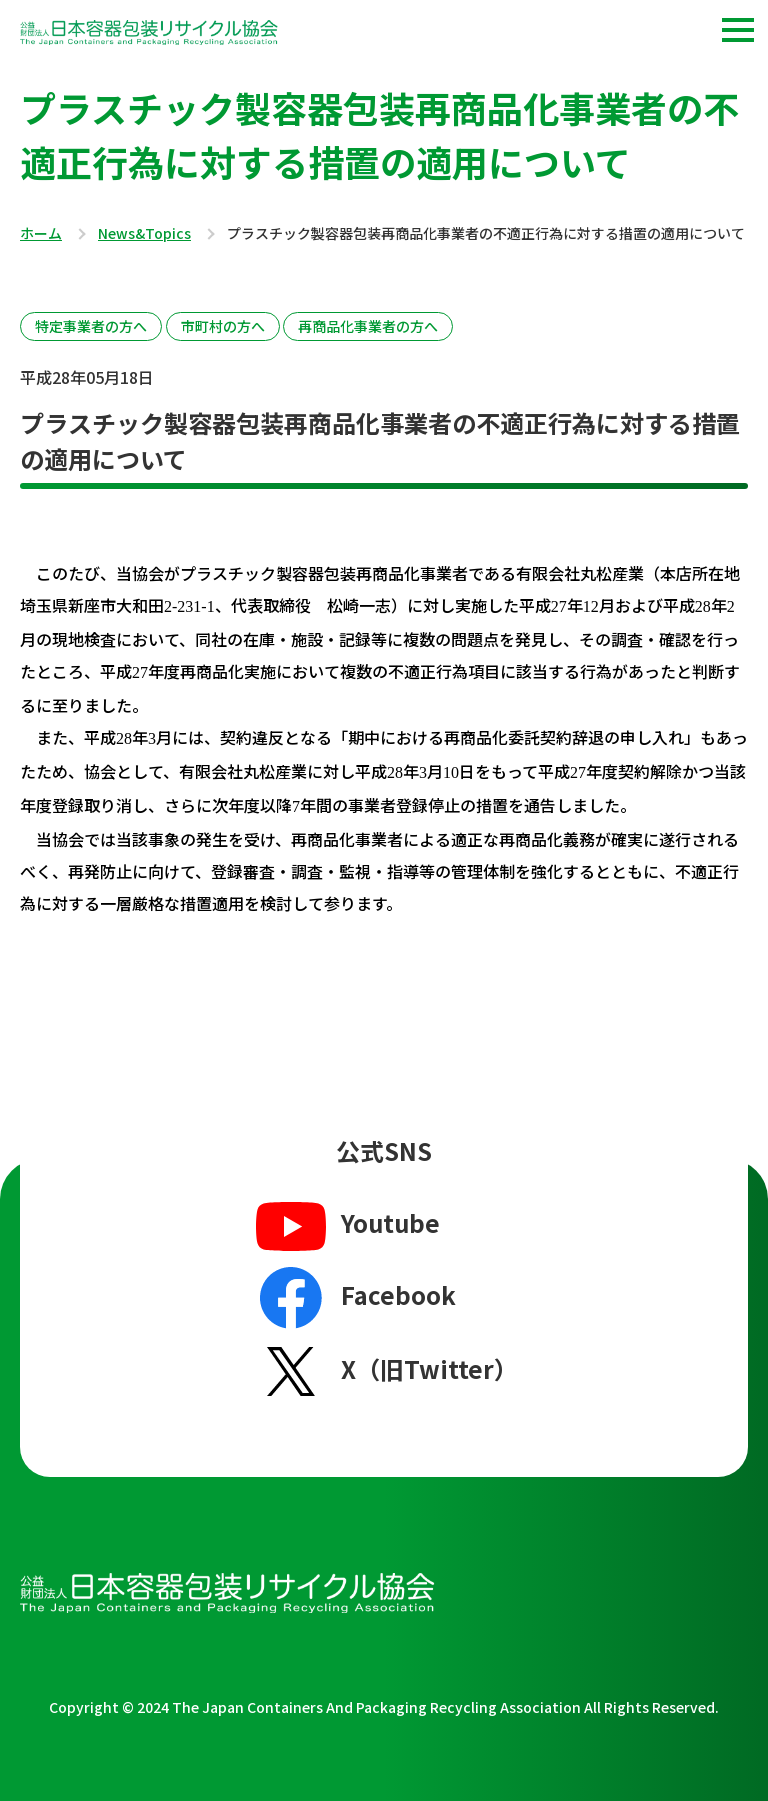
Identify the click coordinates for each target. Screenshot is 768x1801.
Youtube (345, 1225)
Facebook (353, 1298)
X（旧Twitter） (384, 1371)
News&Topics (144, 234)
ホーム (41, 234)
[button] (738, 30)
